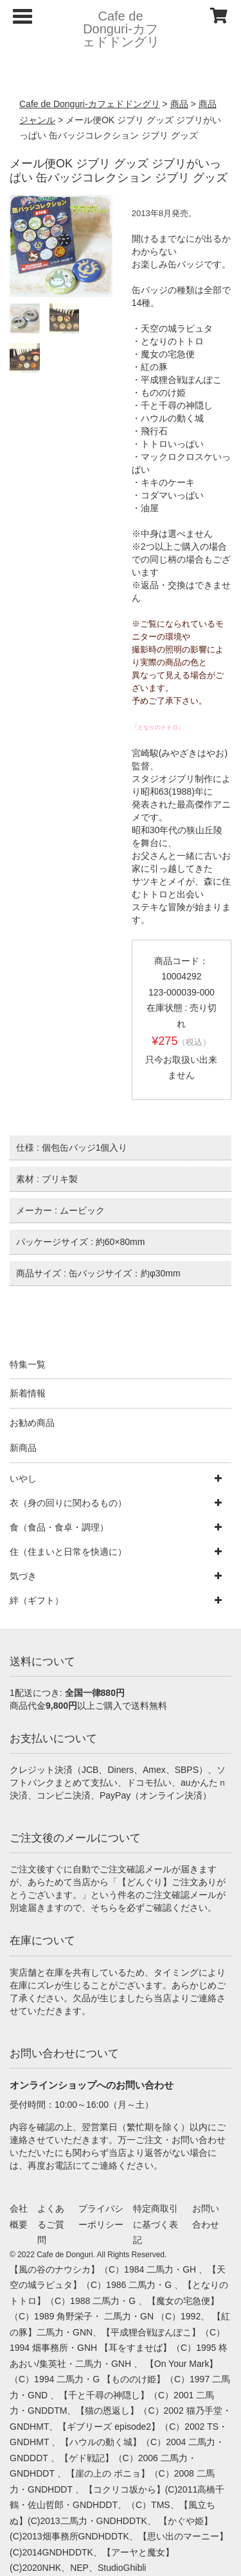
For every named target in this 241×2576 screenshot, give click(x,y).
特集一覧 (28, 1364)
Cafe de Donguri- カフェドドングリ (120, 29)
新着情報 (28, 1393)
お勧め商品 (32, 1423)
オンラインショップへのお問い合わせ (92, 2085)
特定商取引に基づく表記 (155, 2224)
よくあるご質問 (50, 2224)
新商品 (23, 1448)
